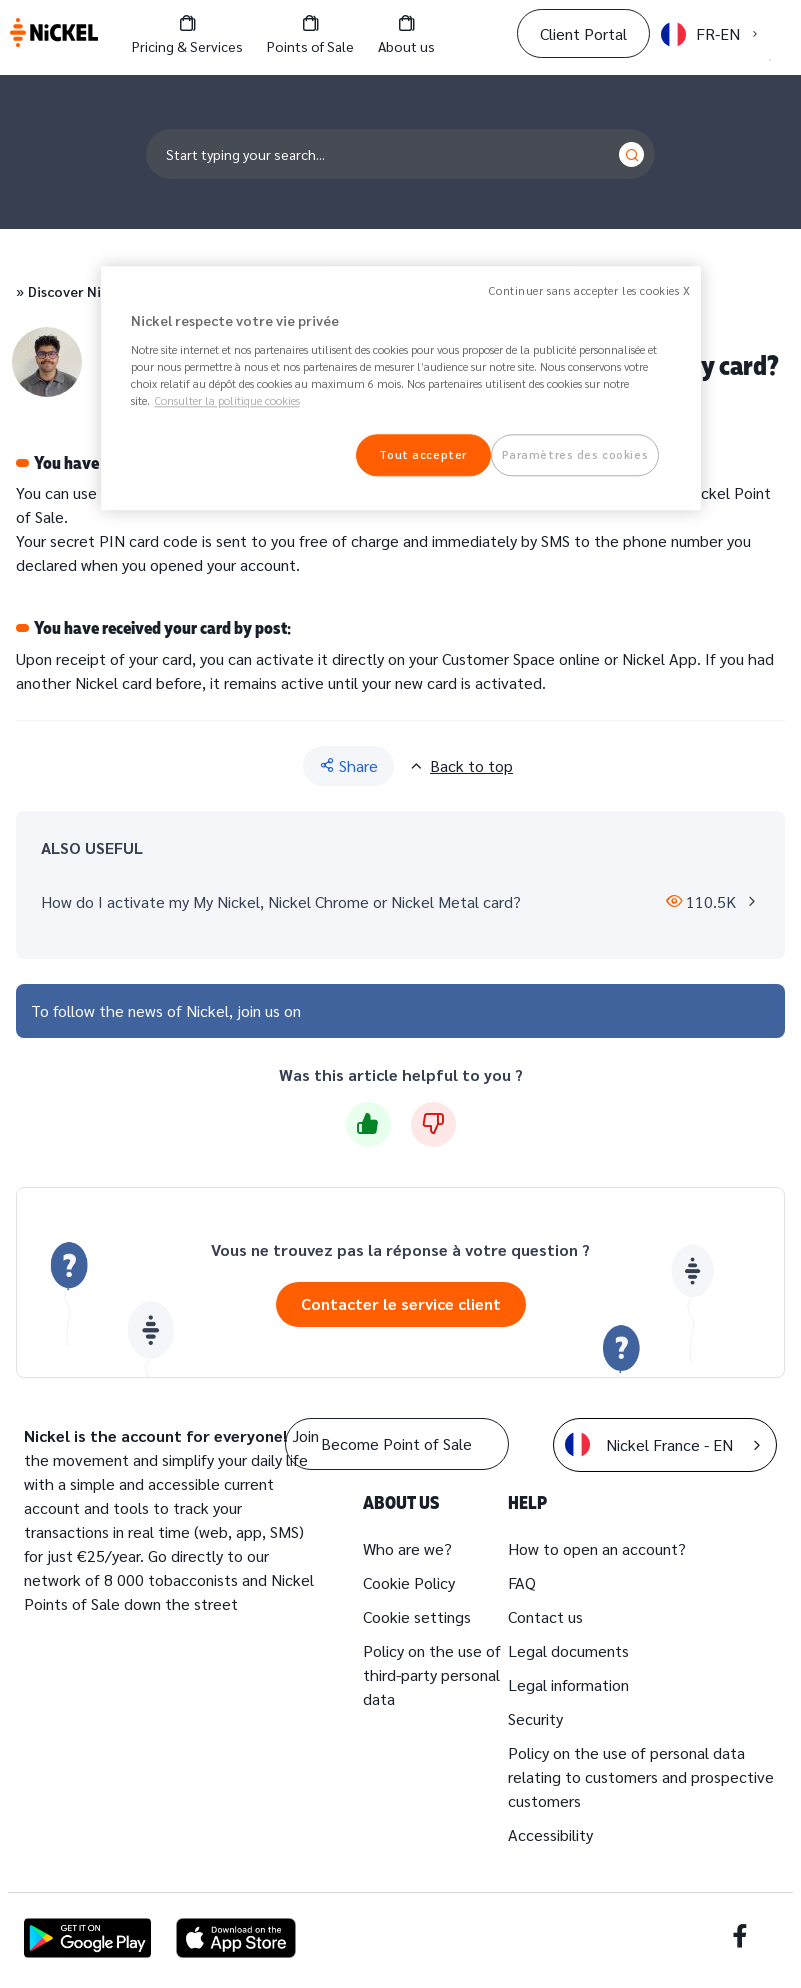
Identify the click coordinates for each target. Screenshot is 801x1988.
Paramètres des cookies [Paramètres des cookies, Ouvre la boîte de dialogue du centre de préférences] (575, 454)
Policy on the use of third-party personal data (432, 1674)
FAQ (522, 1582)
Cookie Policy (409, 1582)
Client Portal (583, 33)
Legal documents (568, 1650)
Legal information (568, 1684)
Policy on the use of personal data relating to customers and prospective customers (641, 1776)
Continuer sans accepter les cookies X (589, 291)
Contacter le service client (401, 1303)
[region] (401, 389)
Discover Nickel (78, 291)
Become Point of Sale (396, 1443)
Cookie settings (417, 1616)
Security (535, 1718)
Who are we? (407, 1548)
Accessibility (550, 1834)
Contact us (545, 1616)
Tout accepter (422, 454)
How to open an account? (597, 1548)
